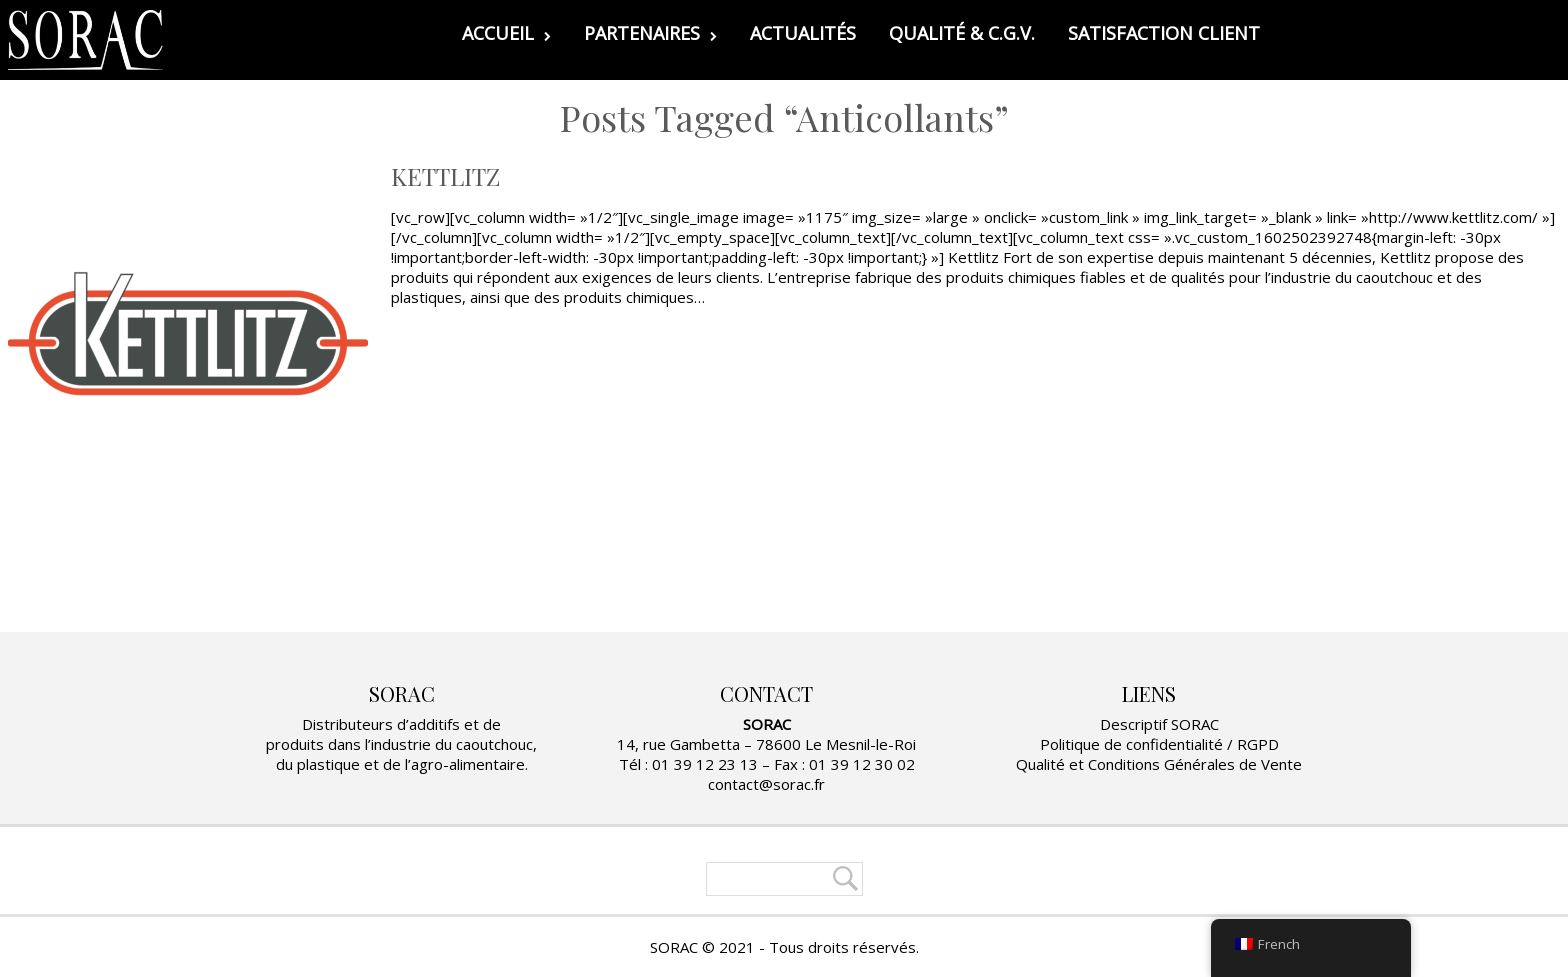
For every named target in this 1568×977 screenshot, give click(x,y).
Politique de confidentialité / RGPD (1159, 744)
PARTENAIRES (650, 33)
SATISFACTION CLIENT (1164, 33)
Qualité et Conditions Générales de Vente (1159, 764)
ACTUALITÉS (803, 33)
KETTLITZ (445, 176)
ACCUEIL (506, 33)
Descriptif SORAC (1159, 724)
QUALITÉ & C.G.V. (962, 33)
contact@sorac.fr (766, 784)
